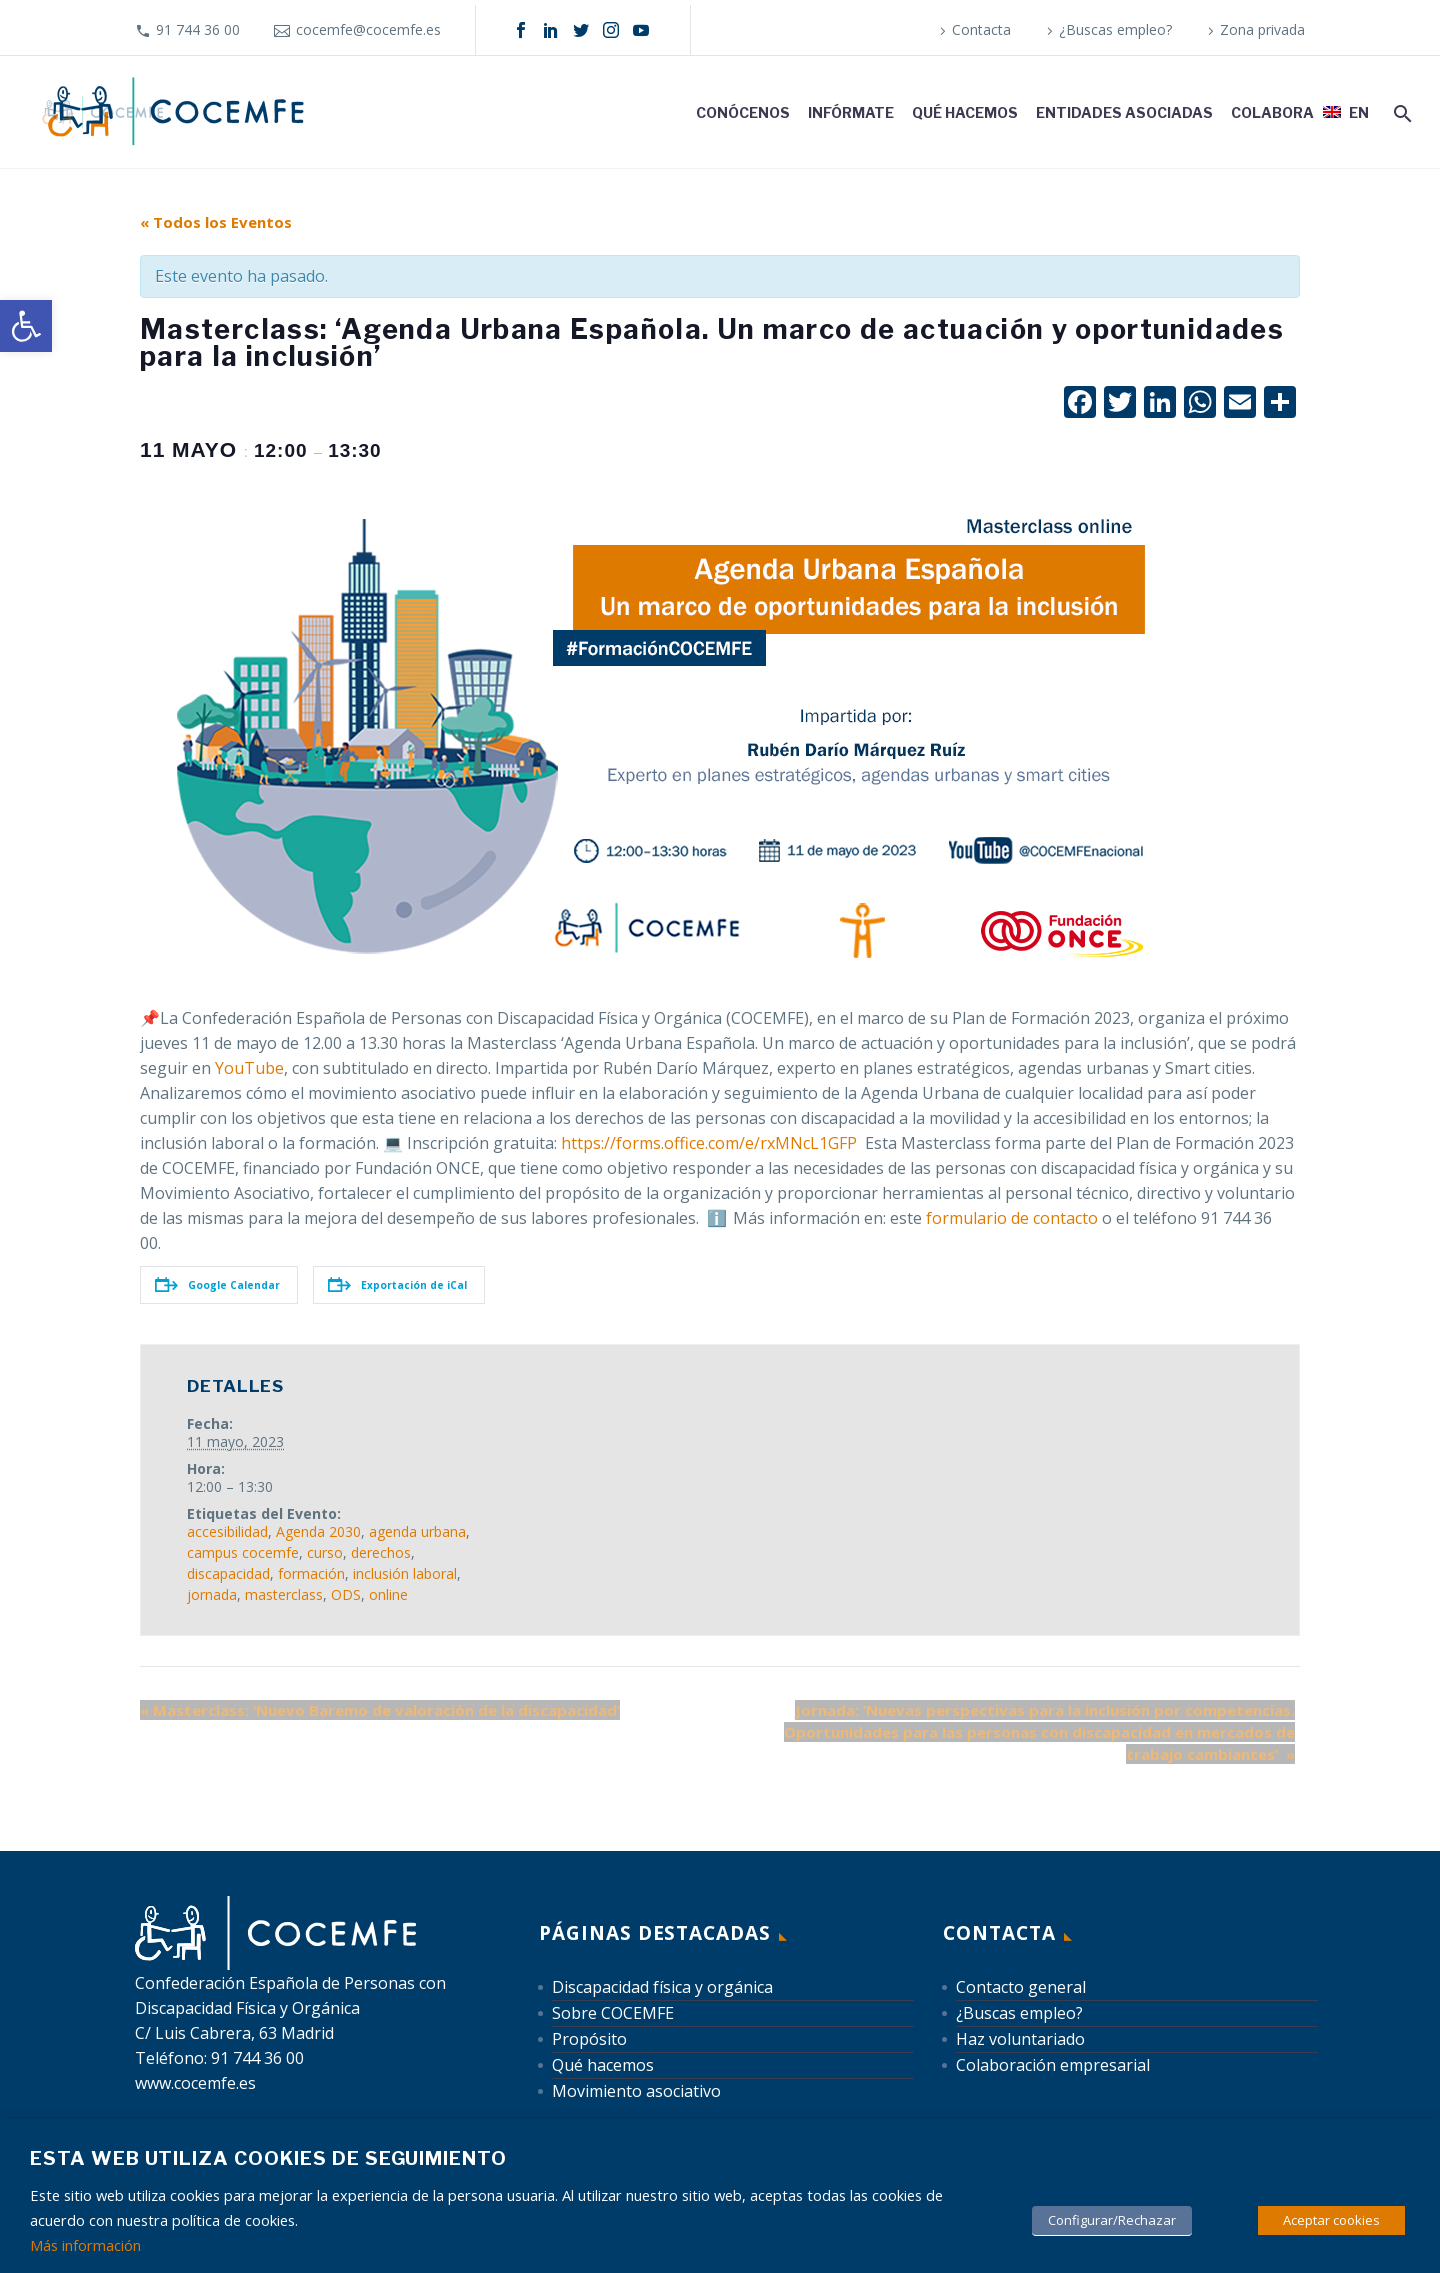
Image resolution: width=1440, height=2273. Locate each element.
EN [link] (1359, 112)
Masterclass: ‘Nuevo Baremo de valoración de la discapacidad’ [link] (380, 1710)
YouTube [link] (249, 1068)
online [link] (388, 1594)
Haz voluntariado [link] (1020, 2039)
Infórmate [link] (851, 112)
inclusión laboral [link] (405, 1573)
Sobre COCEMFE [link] (613, 2013)
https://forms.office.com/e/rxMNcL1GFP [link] (709, 1143)
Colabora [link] (1272, 112)
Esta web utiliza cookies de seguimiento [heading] (268, 2158)
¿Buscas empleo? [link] (1115, 29)
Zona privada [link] (1262, 29)
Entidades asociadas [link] (1124, 112)
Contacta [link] (981, 29)
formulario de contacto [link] (1012, 1218)
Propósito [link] (589, 2039)
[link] (26, 326)
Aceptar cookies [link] (1331, 2220)
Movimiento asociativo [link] (636, 2091)
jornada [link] (212, 1594)
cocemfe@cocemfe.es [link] (368, 29)
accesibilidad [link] (227, 1531)
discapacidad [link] (228, 1573)
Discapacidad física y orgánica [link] (662, 1987)
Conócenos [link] (743, 112)
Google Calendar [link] (217, 1284)
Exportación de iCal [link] (397, 1284)
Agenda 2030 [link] (318, 1531)
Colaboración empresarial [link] (1053, 2065)
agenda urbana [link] (417, 1531)
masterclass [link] (284, 1594)
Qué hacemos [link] (965, 112)
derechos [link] (381, 1552)
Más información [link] (85, 2245)
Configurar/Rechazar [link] (1112, 2220)
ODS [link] (346, 1594)
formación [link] (311, 1573)
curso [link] (325, 1552)
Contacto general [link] (1021, 1987)
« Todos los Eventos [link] (216, 222)
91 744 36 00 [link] (198, 29)
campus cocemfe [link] (243, 1552)
